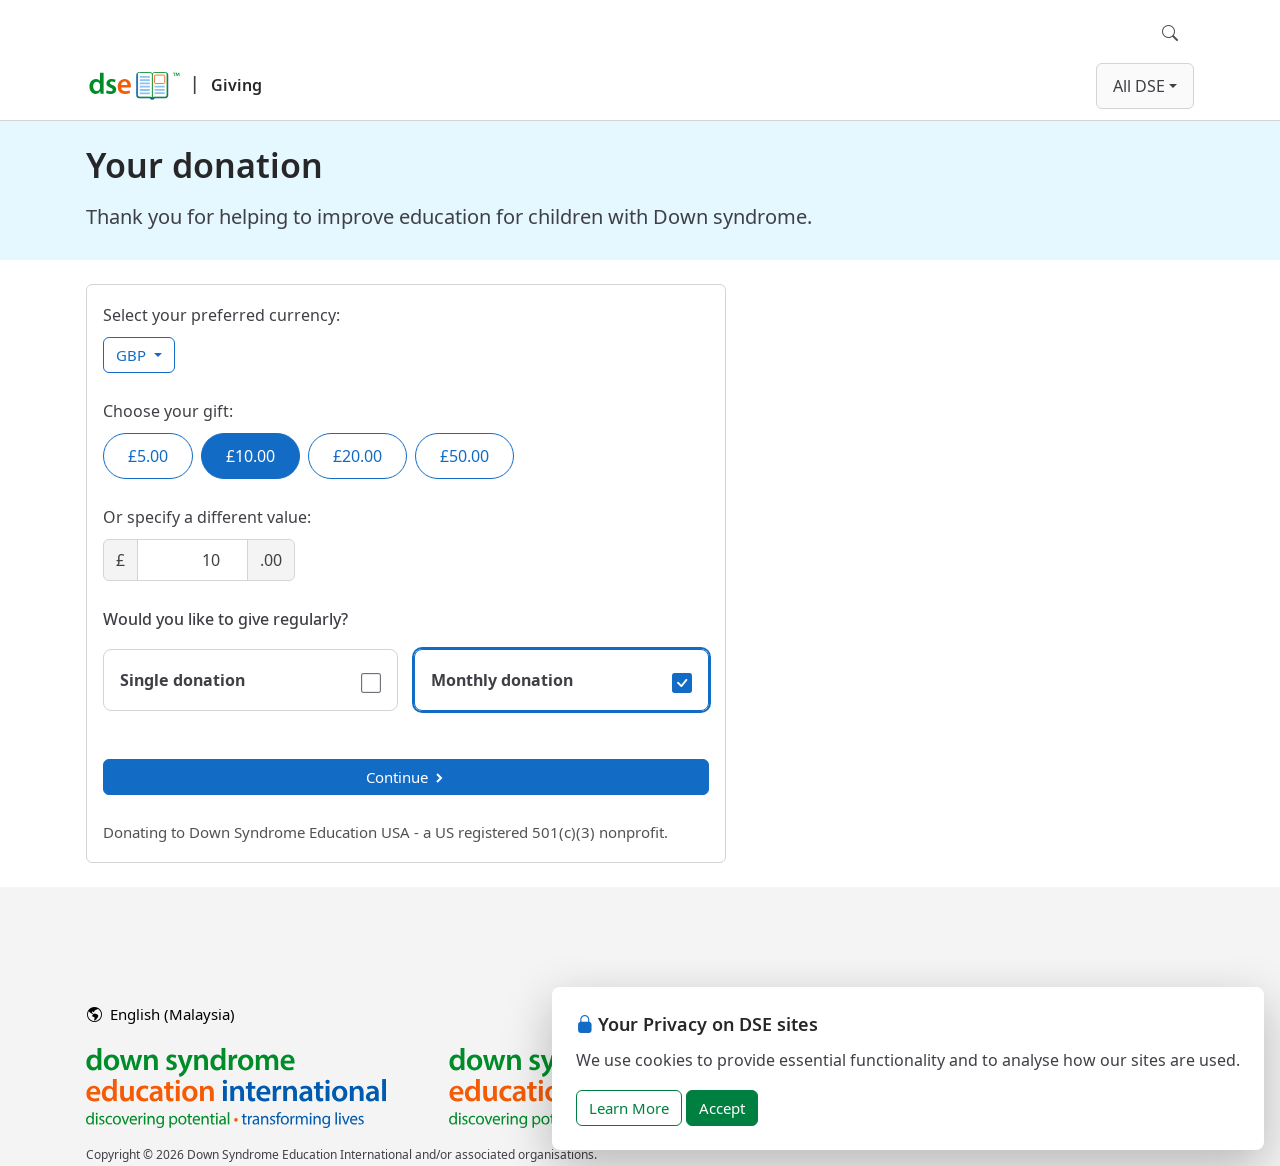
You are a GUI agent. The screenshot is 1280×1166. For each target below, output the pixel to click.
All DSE (1139, 86)
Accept (722, 1108)
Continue (406, 777)
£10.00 (250, 456)
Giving (236, 85)
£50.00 (464, 456)
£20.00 (357, 456)
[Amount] (192, 560)
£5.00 (148, 456)
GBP (133, 355)
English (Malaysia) (161, 1014)
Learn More (629, 1108)
